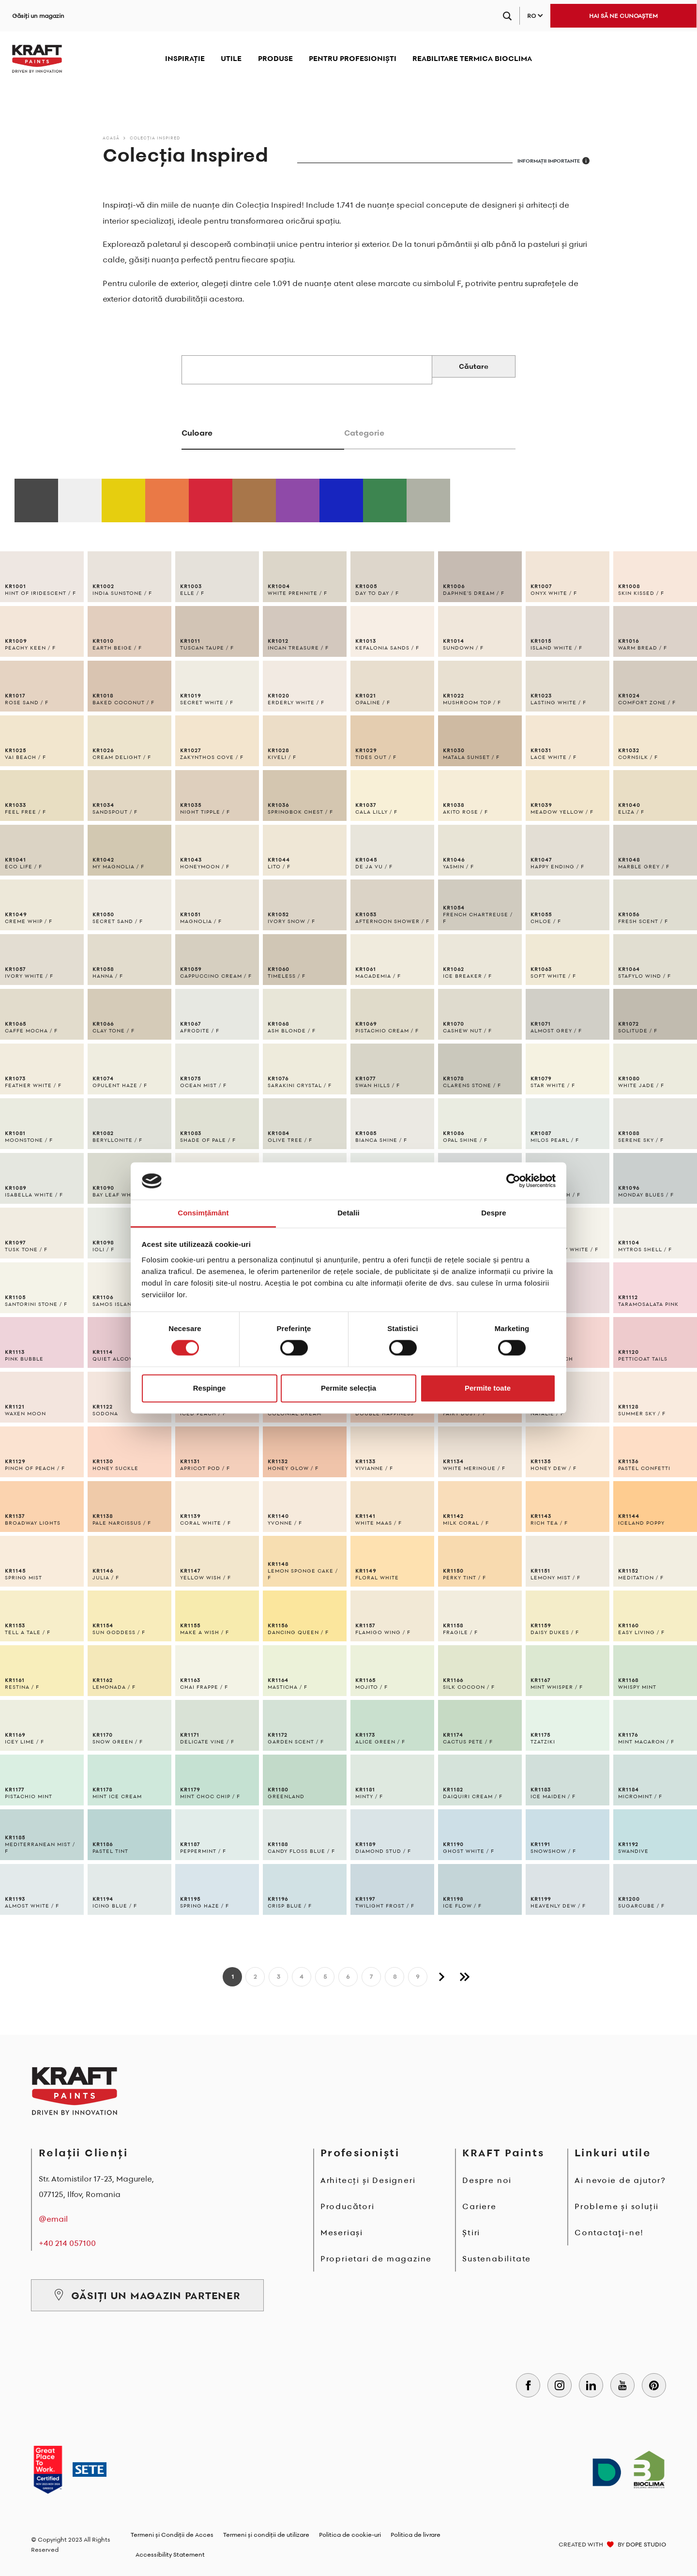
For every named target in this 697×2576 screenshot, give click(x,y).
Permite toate (488, 1388)
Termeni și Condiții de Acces (172, 2535)
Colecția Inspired (155, 138)
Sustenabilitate (496, 2258)
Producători (347, 2206)
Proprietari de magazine (376, 2258)
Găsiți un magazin (38, 16)
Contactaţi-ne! (609, 2232)
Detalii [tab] (348, 1213)
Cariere (479, 2206)
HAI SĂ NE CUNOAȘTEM (623, 16)
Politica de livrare (415, 2535)
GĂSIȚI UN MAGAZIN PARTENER (147, 2295)
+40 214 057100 (67, 2243)
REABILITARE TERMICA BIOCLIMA (472, 58)
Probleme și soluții (617, 2206)
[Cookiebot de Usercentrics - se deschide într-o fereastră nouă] (513, 1181)
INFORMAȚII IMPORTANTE (553, 161)
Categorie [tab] (364, 432)
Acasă (111, 138)
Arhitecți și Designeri (368, 2180)
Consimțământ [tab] (203, 1213)
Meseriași (341, 2232)
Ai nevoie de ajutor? (620, 2180)
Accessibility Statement (170, 2554)
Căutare (473, 366)
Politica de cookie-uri (350, 2535)
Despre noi (487, 2180)
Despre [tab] (493, 1213)
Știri (471, 2232)
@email (53, 2218)
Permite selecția (348, 1388)
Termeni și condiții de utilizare (266, 2535)
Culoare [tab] (197, 432)
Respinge (209, 1388)
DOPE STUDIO (646, 2544)
